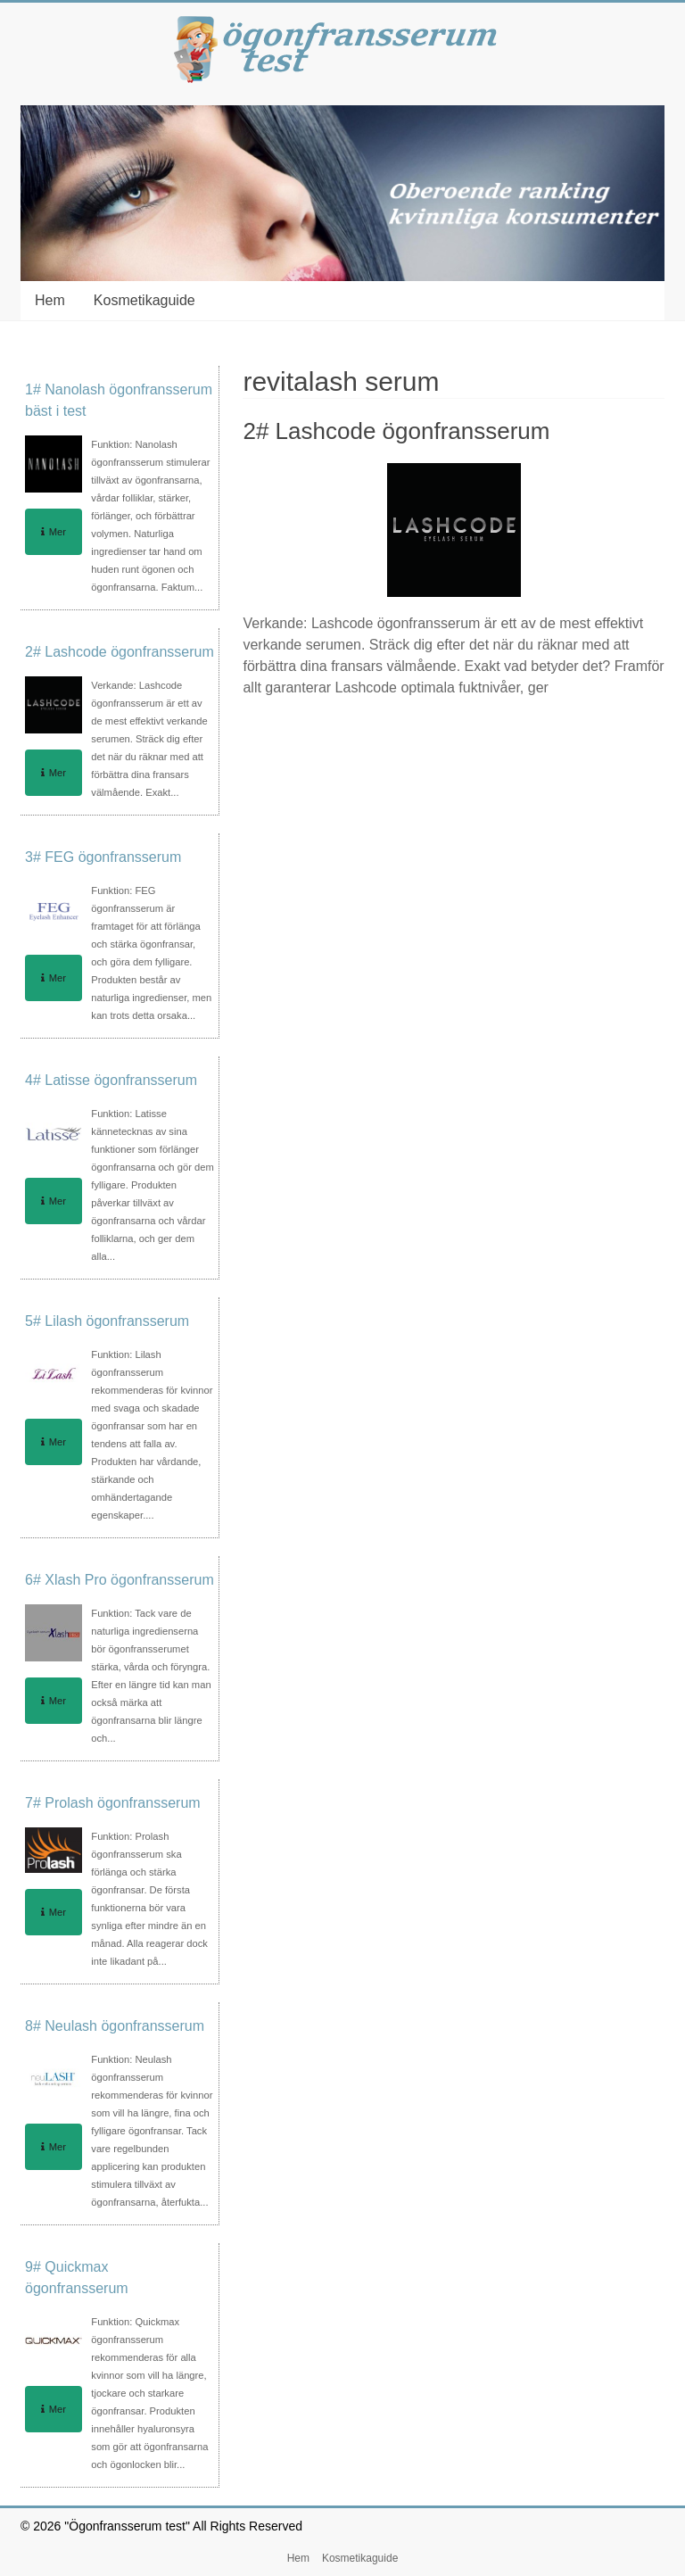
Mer (53, 531)
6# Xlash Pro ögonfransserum (119, 1579)
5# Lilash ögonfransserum (107, 1321)
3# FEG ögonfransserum (103, 857)
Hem (50, 300)
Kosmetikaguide (144, 300)
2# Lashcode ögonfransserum (396, 431)
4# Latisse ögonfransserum (111, 1080)
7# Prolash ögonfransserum (113, 1802)
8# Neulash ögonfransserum (114, 2025)
